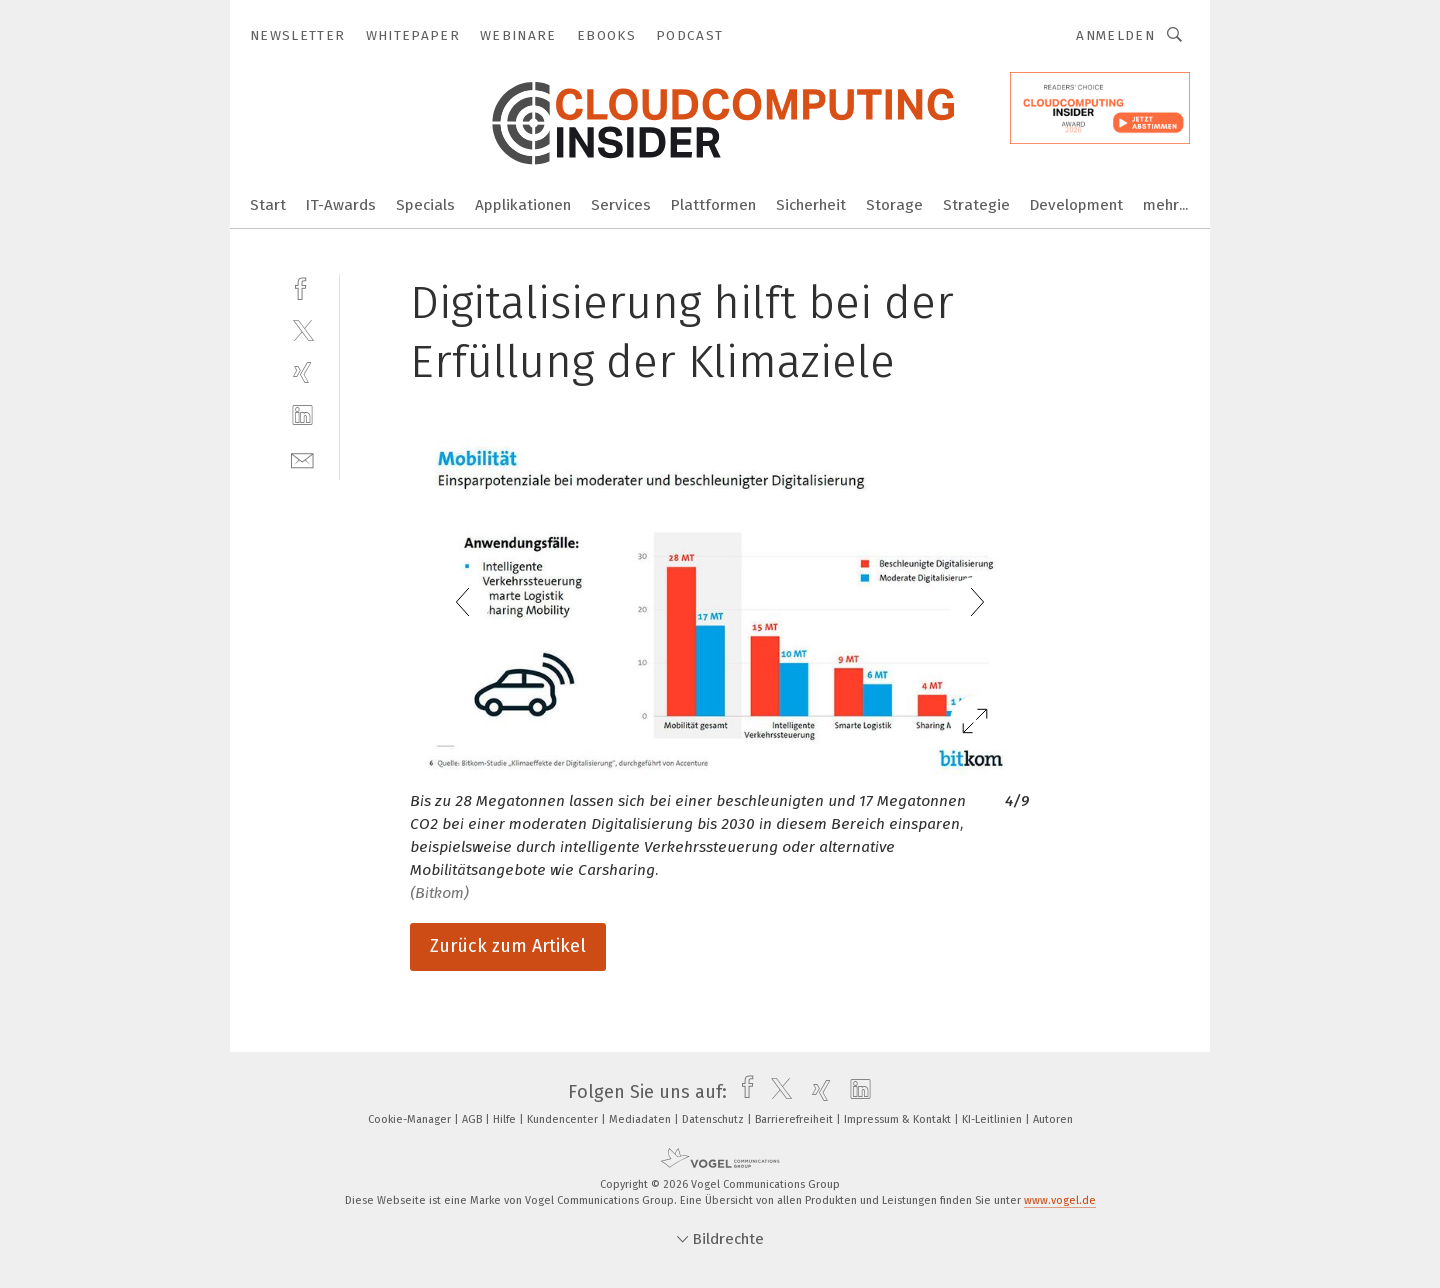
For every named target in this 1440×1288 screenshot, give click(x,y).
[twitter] (302, 329)
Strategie (976, 205)
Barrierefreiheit (795, 1119)
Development (1076, 205)
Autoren (1053, 1119)
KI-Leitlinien (993, 1119)
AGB (473, 1119)
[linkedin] (302, 415)
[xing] (302, 372)
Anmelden (1115, 35)
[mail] (302, 458)
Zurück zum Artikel (508, 946)
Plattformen (713, 205)
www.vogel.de (1060, 1200)
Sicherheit (811, 205)
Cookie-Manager (411, 1119)
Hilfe (506, 1119)
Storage (894, 205)
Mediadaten (641, 1119)
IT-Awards (341, 205)
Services (621, 205)
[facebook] (302, 286)
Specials (425, 205)
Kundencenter (564, 1119)
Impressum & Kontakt (899, 1119)
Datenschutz (714, 1119)
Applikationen (523, 205)
